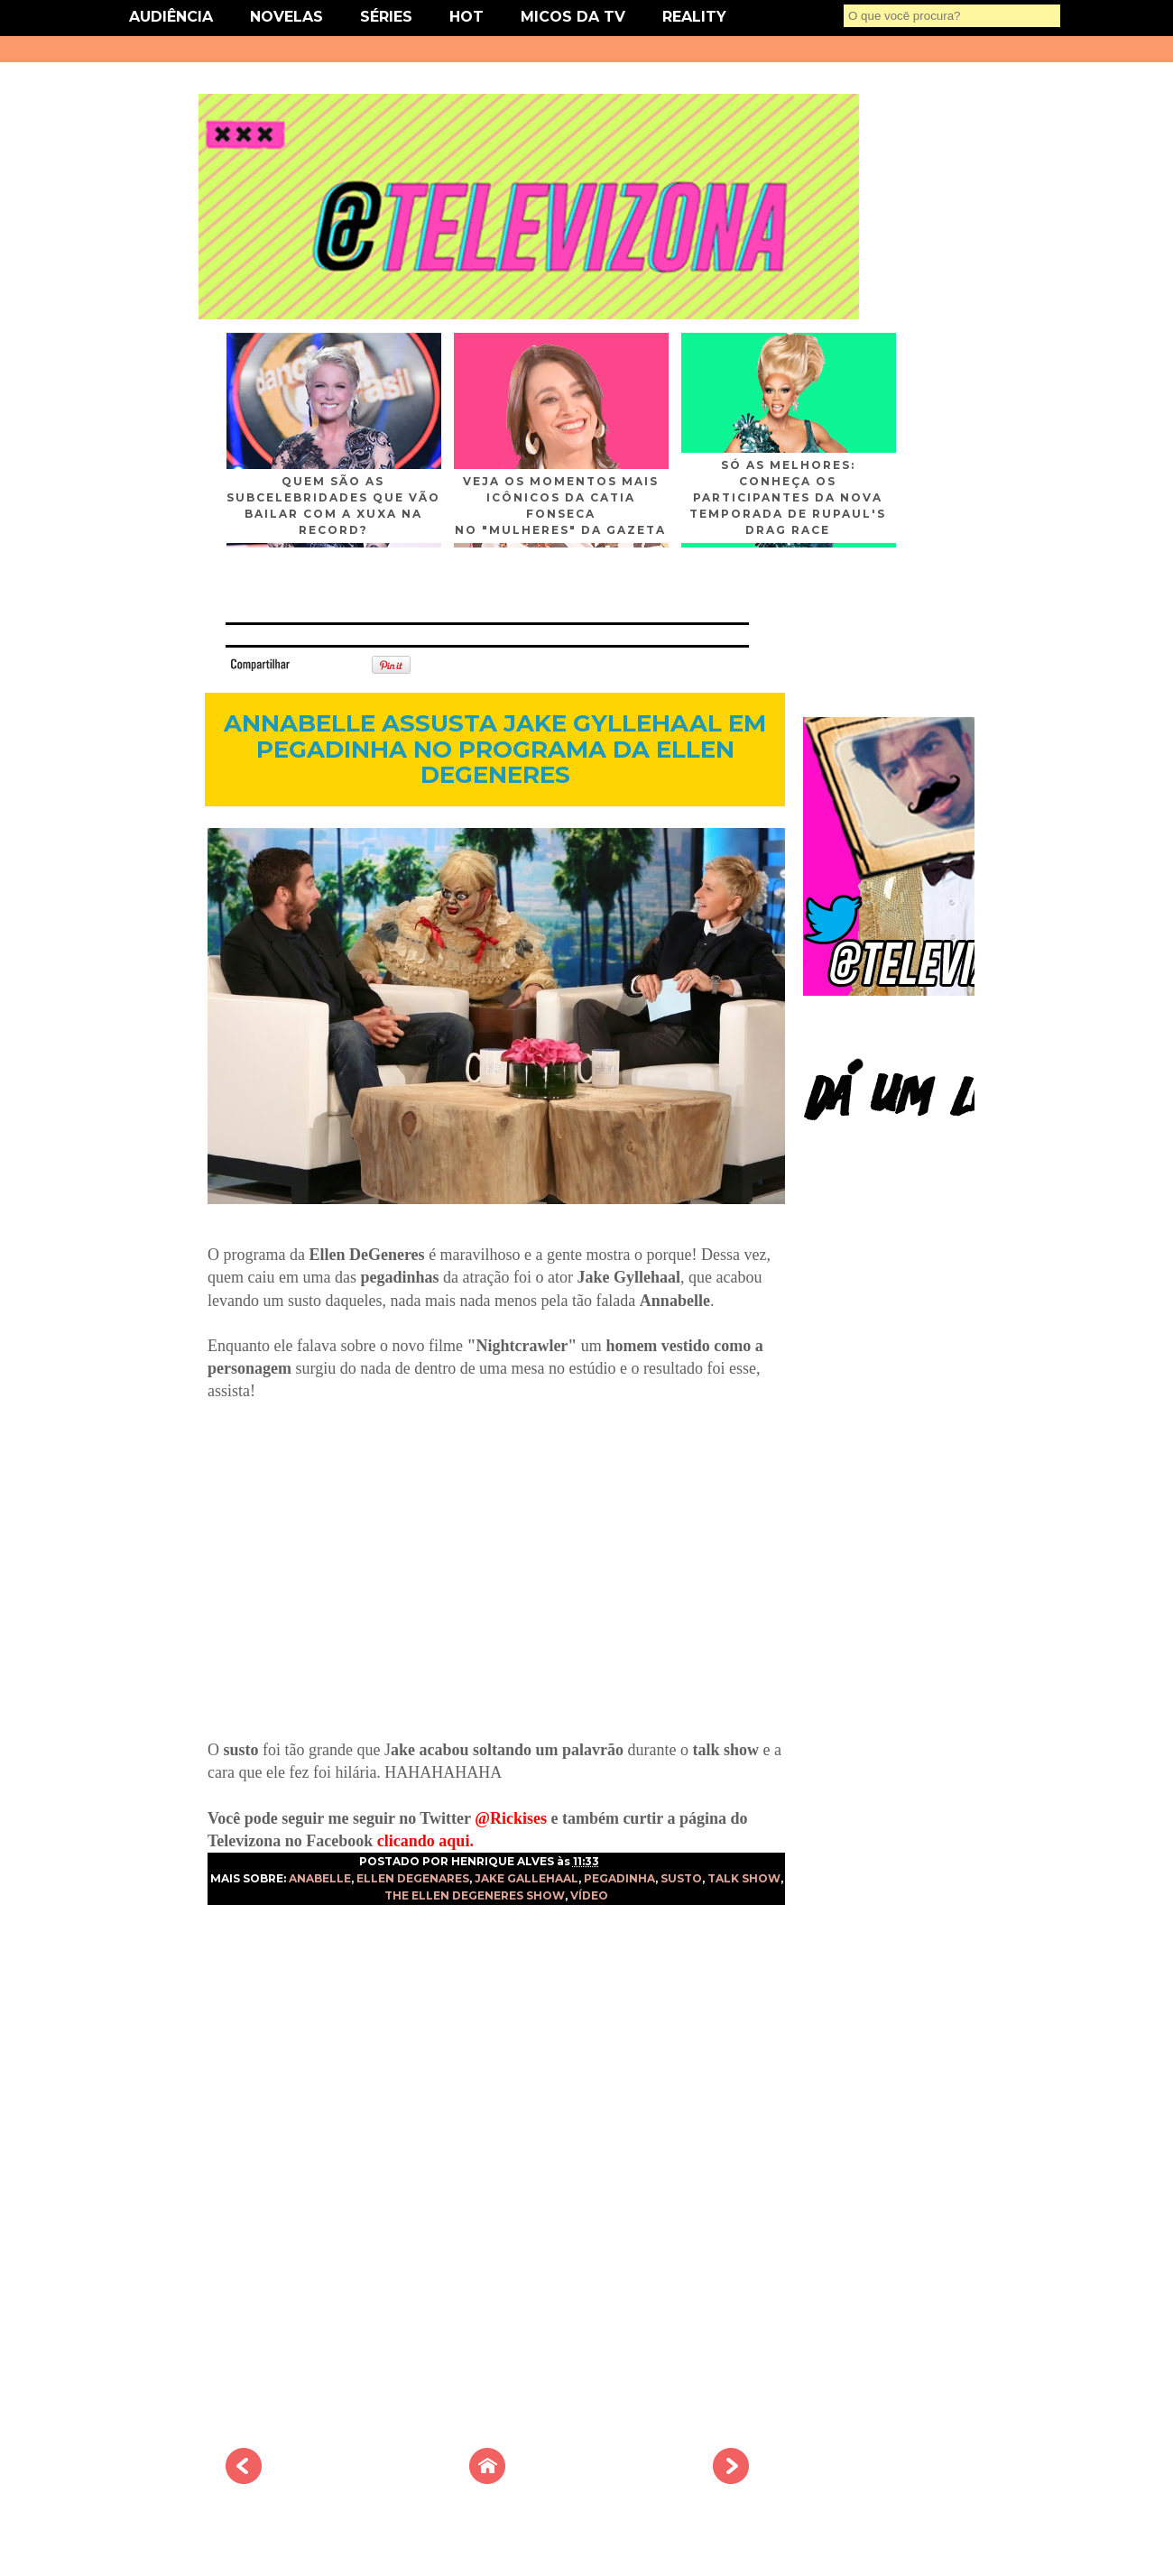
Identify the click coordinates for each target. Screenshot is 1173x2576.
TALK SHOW (743, 1878)
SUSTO (681, 1878)
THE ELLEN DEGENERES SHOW (474, 1895)
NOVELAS (286, 16)
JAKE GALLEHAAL (526, 1878)
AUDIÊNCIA (171, 16)
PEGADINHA (619, 1878)
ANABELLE (320, 1878)
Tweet (319, 663)
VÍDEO (589, 1895)
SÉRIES (386, 16)
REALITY (694, 16)
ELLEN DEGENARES (412, 1878)
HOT (466, 16)
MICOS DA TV (573, 16)
